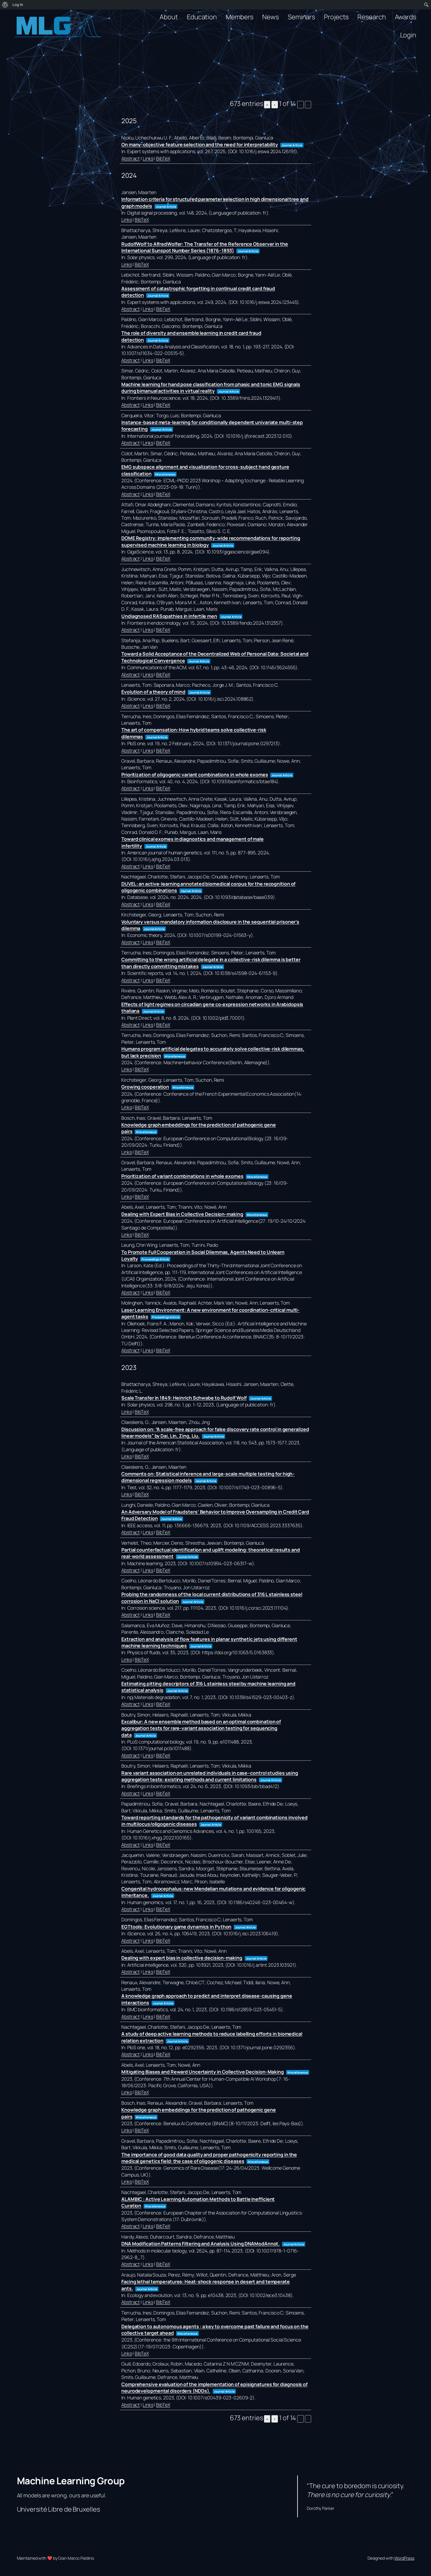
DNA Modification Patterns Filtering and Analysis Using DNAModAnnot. (200, 2243)
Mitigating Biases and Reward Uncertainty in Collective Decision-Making (202, 2072)
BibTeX (163, 158)
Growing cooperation (145, 1087)
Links (148, 158)
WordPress (404, 2558)
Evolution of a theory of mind (153, 692)
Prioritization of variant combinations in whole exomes (182, 1176)
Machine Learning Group (71, 2480)
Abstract (130, 158)
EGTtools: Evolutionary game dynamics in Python (176, 1926)
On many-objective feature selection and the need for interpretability (199, 144)
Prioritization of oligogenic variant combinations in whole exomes (194, 774)
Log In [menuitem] (17, 4)
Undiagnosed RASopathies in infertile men (169, 616)
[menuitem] (5, 4)
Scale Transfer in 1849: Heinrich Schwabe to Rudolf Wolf (184, 1398)
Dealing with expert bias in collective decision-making (181, 1958)
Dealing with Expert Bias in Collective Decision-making (182, 1214)
